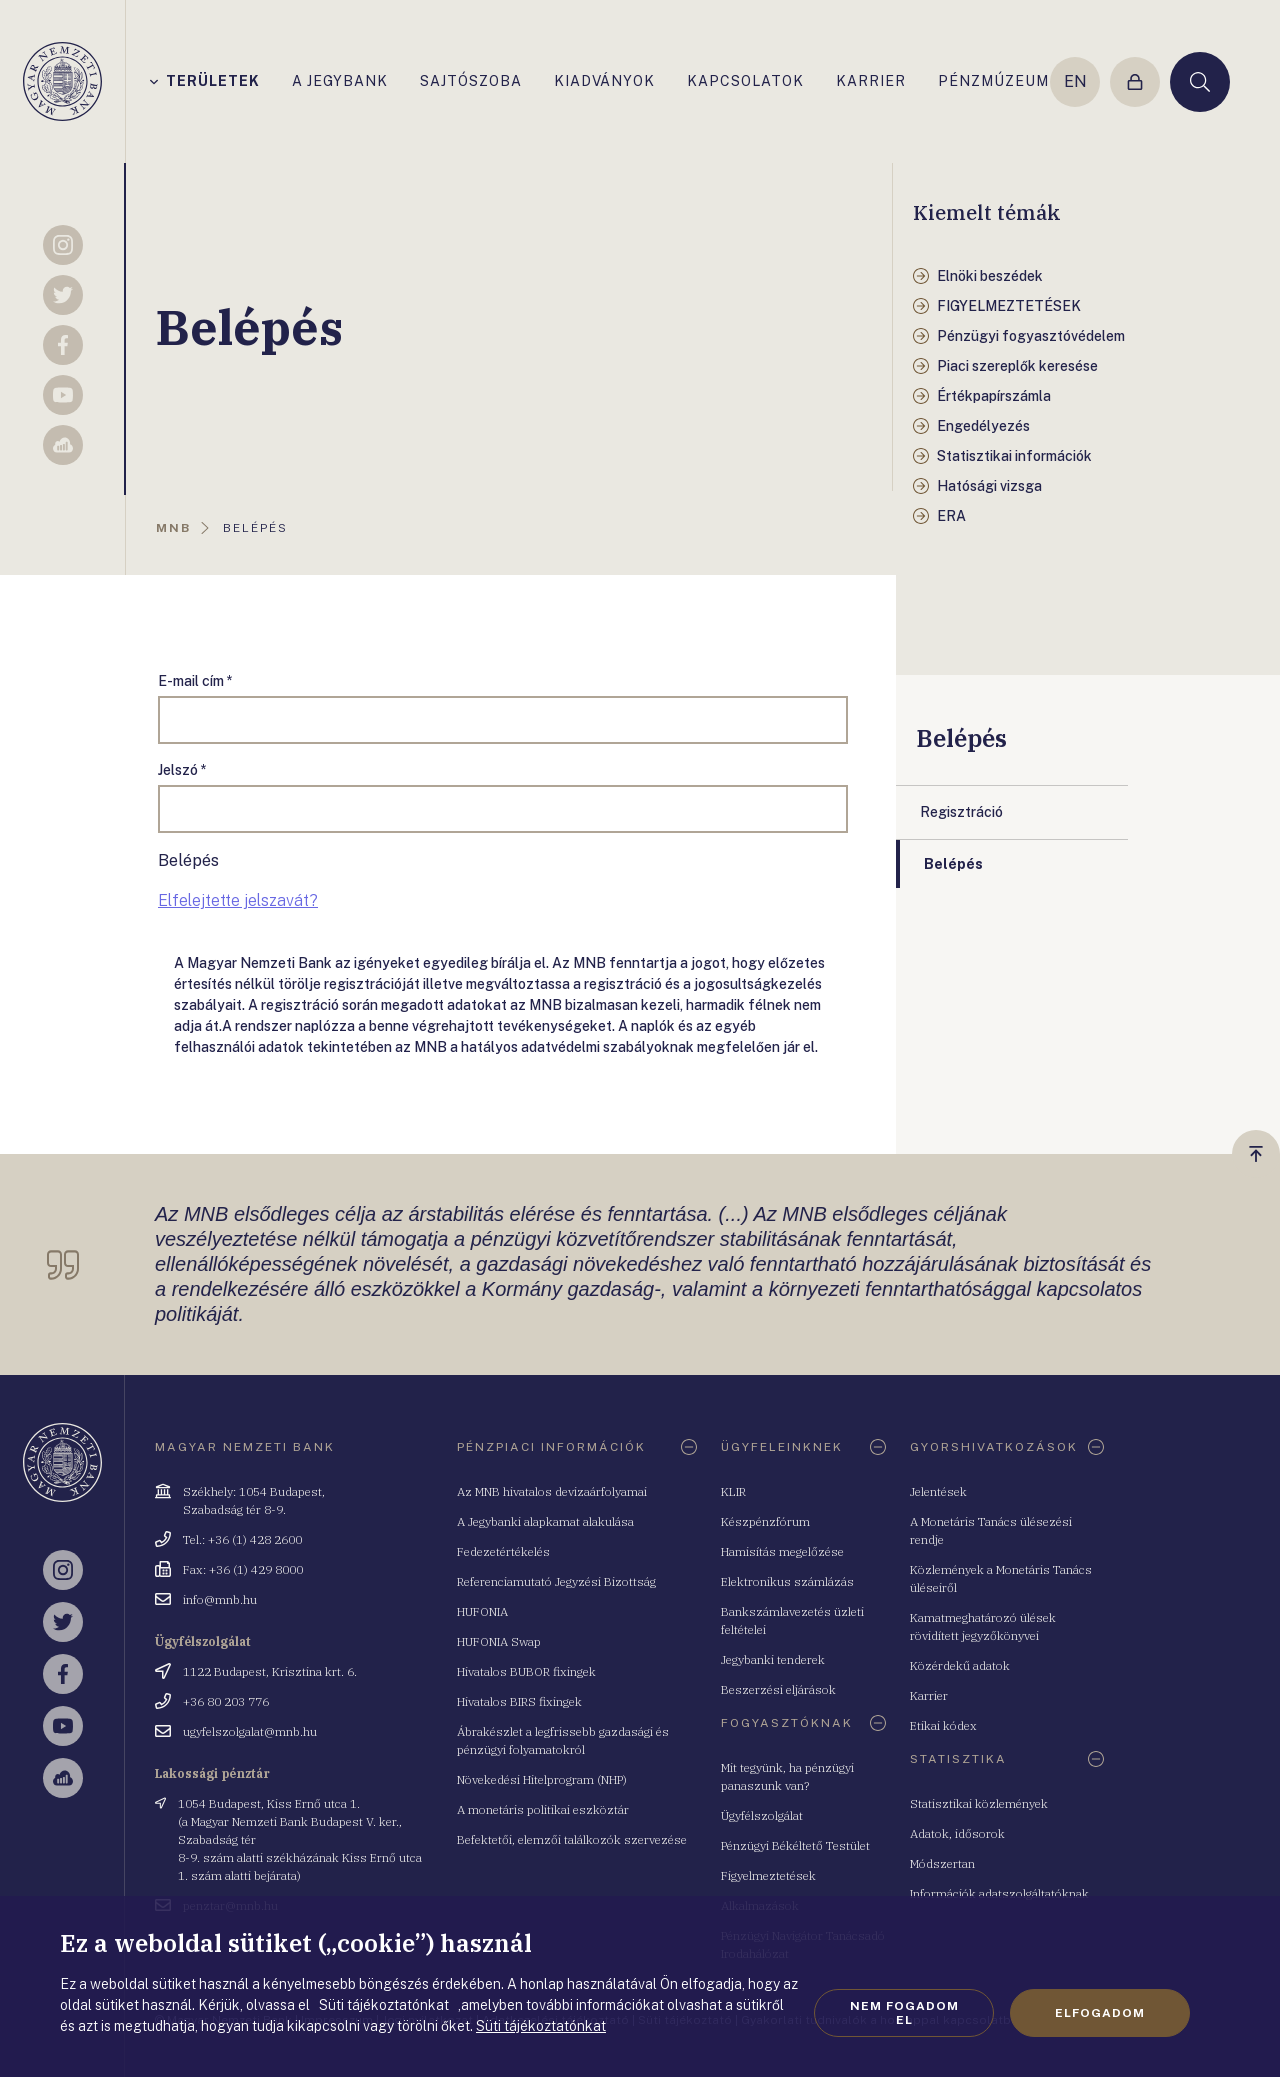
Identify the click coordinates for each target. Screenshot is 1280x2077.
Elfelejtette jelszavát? (238, 900)
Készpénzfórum (765, 1521)
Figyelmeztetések (768, 1875)
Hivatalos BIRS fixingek (519, 1701)
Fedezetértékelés (503, 1551)
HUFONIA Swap (499, 1641)
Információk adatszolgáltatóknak (999, 1893)
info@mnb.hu (220, 1599)
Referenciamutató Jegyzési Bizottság (556, 1581)
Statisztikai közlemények (979, 1803)
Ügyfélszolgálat (762, 1815)
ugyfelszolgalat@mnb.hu (250, 1731)
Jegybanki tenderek (773, 1659)
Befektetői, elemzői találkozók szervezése (572, 1839)
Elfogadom (1100, 2013)
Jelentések (938, 1491)
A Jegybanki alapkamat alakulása (545, 1521)
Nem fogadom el (904, 2013)
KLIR (733, 1491)
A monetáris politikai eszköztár (543, 1809)
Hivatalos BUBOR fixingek (526, 1671)
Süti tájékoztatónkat (541, 2026)
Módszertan (942, 1863)
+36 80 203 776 (226, 1701)
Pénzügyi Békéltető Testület (795, 1845)
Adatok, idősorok (957, 1833)
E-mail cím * (195, 681)
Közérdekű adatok (960, 1665)
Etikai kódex (943, 1725)
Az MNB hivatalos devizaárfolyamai (552, 1491)
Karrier (929, 1695)
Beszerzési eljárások (778, 1689)
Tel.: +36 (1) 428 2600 (242, 1539)
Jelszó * (182, 770)
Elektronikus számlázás (787, 1581)
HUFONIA (482, 1611)
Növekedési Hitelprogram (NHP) (542, 1779)
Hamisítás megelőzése (782, 1551)
